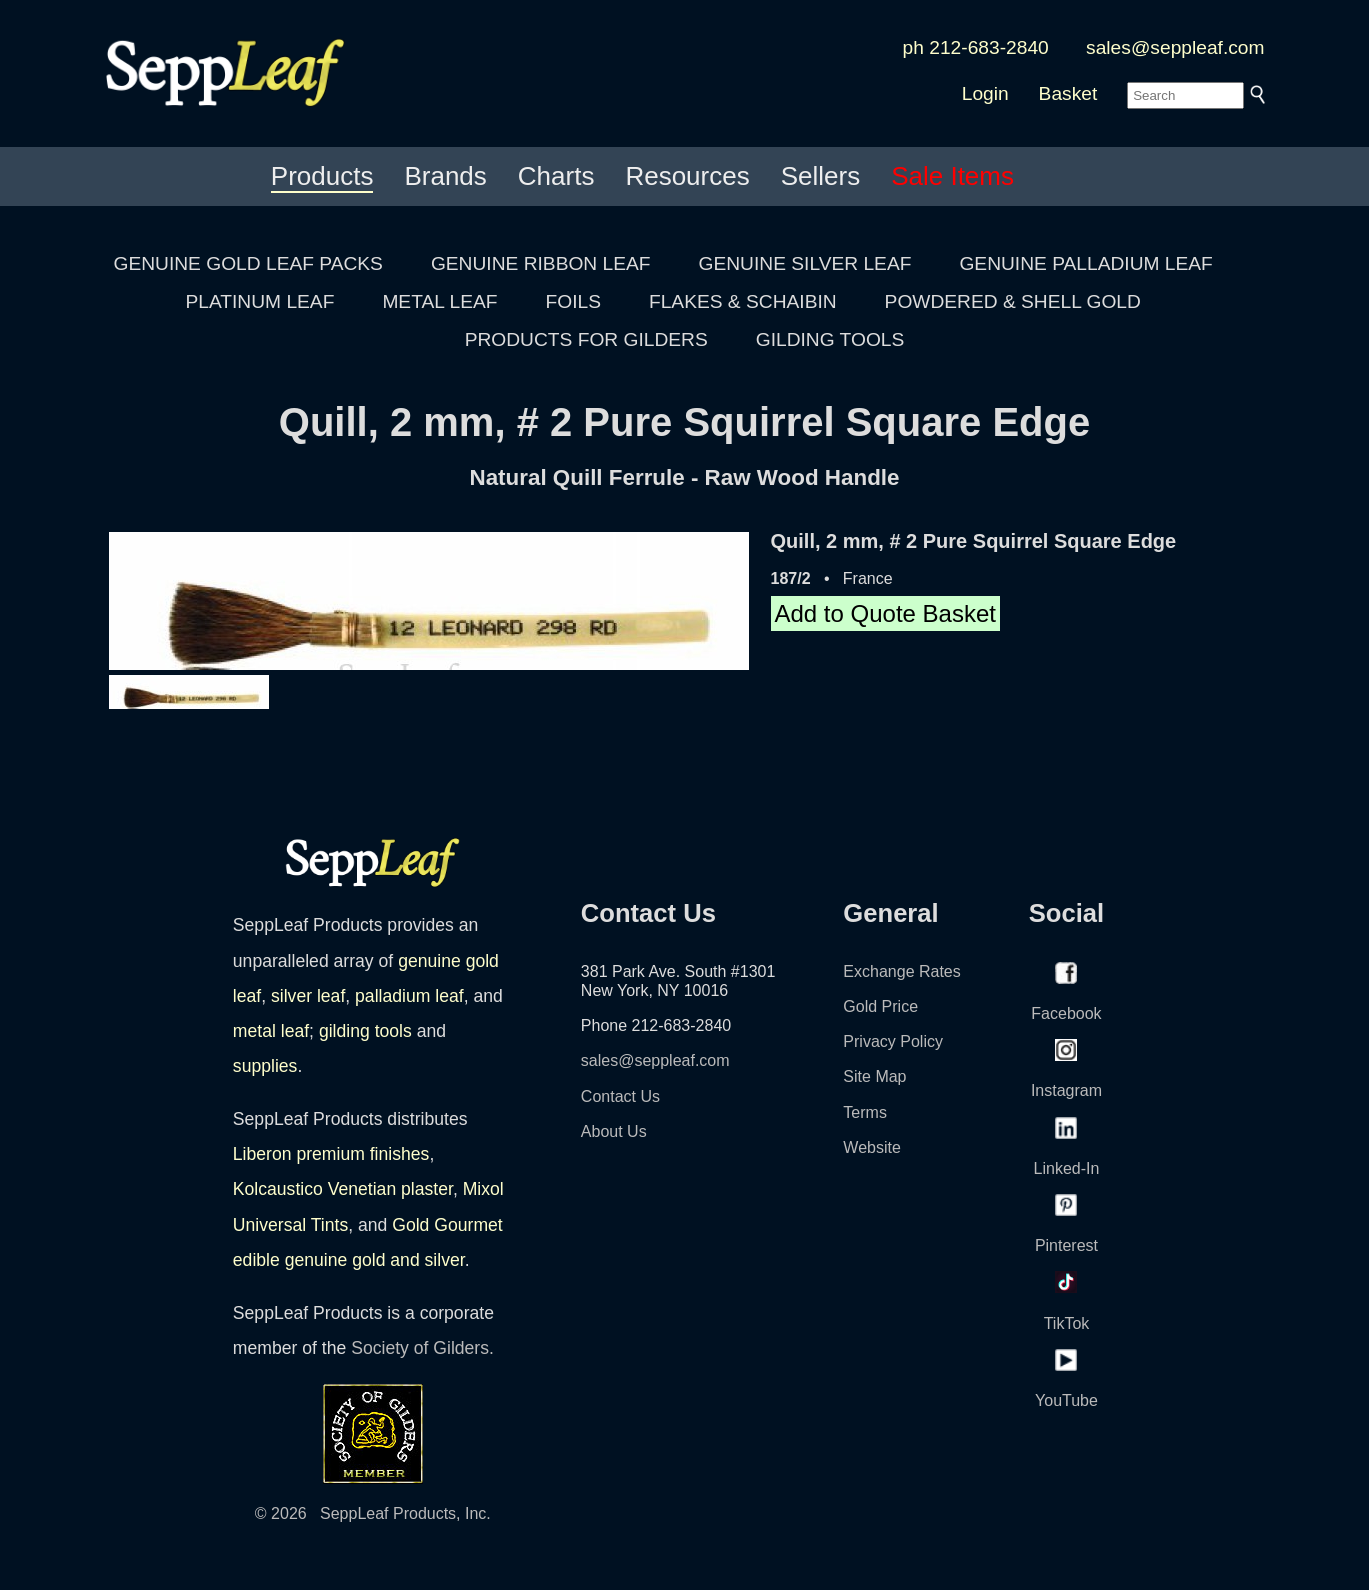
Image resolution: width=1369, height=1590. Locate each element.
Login (985, 93)
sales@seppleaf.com (1175, 47)
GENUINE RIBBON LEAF (541, 263)
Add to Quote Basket (885, 613)
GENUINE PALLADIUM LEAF (1085, 263)
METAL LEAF (439, 301)
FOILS (573, 301)
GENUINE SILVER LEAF (805, 263)
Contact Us (620, 1096)
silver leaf (308, 996)
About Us (614, 1131)
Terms (865, 1112)
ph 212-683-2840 (976, 47)
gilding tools (365, 1031)
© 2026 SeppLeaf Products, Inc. (373, 1513)
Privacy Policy (893, 1041)
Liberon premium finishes (331, 1154)
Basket (1068, 93)
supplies (265, 1066)
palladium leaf (409, 996)
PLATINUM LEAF (259, 301)
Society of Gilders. (422, 1348)
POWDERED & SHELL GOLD (1013, 301)
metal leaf (271, 1031)
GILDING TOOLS (830, 339)
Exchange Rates (901, 971)
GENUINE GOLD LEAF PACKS (248, 263)
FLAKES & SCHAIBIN (743, 301)
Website (872, 1147)
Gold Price (880, 1006)
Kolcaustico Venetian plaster (343, 1189)
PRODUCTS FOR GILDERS (586, 339)
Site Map (874, 1076)
